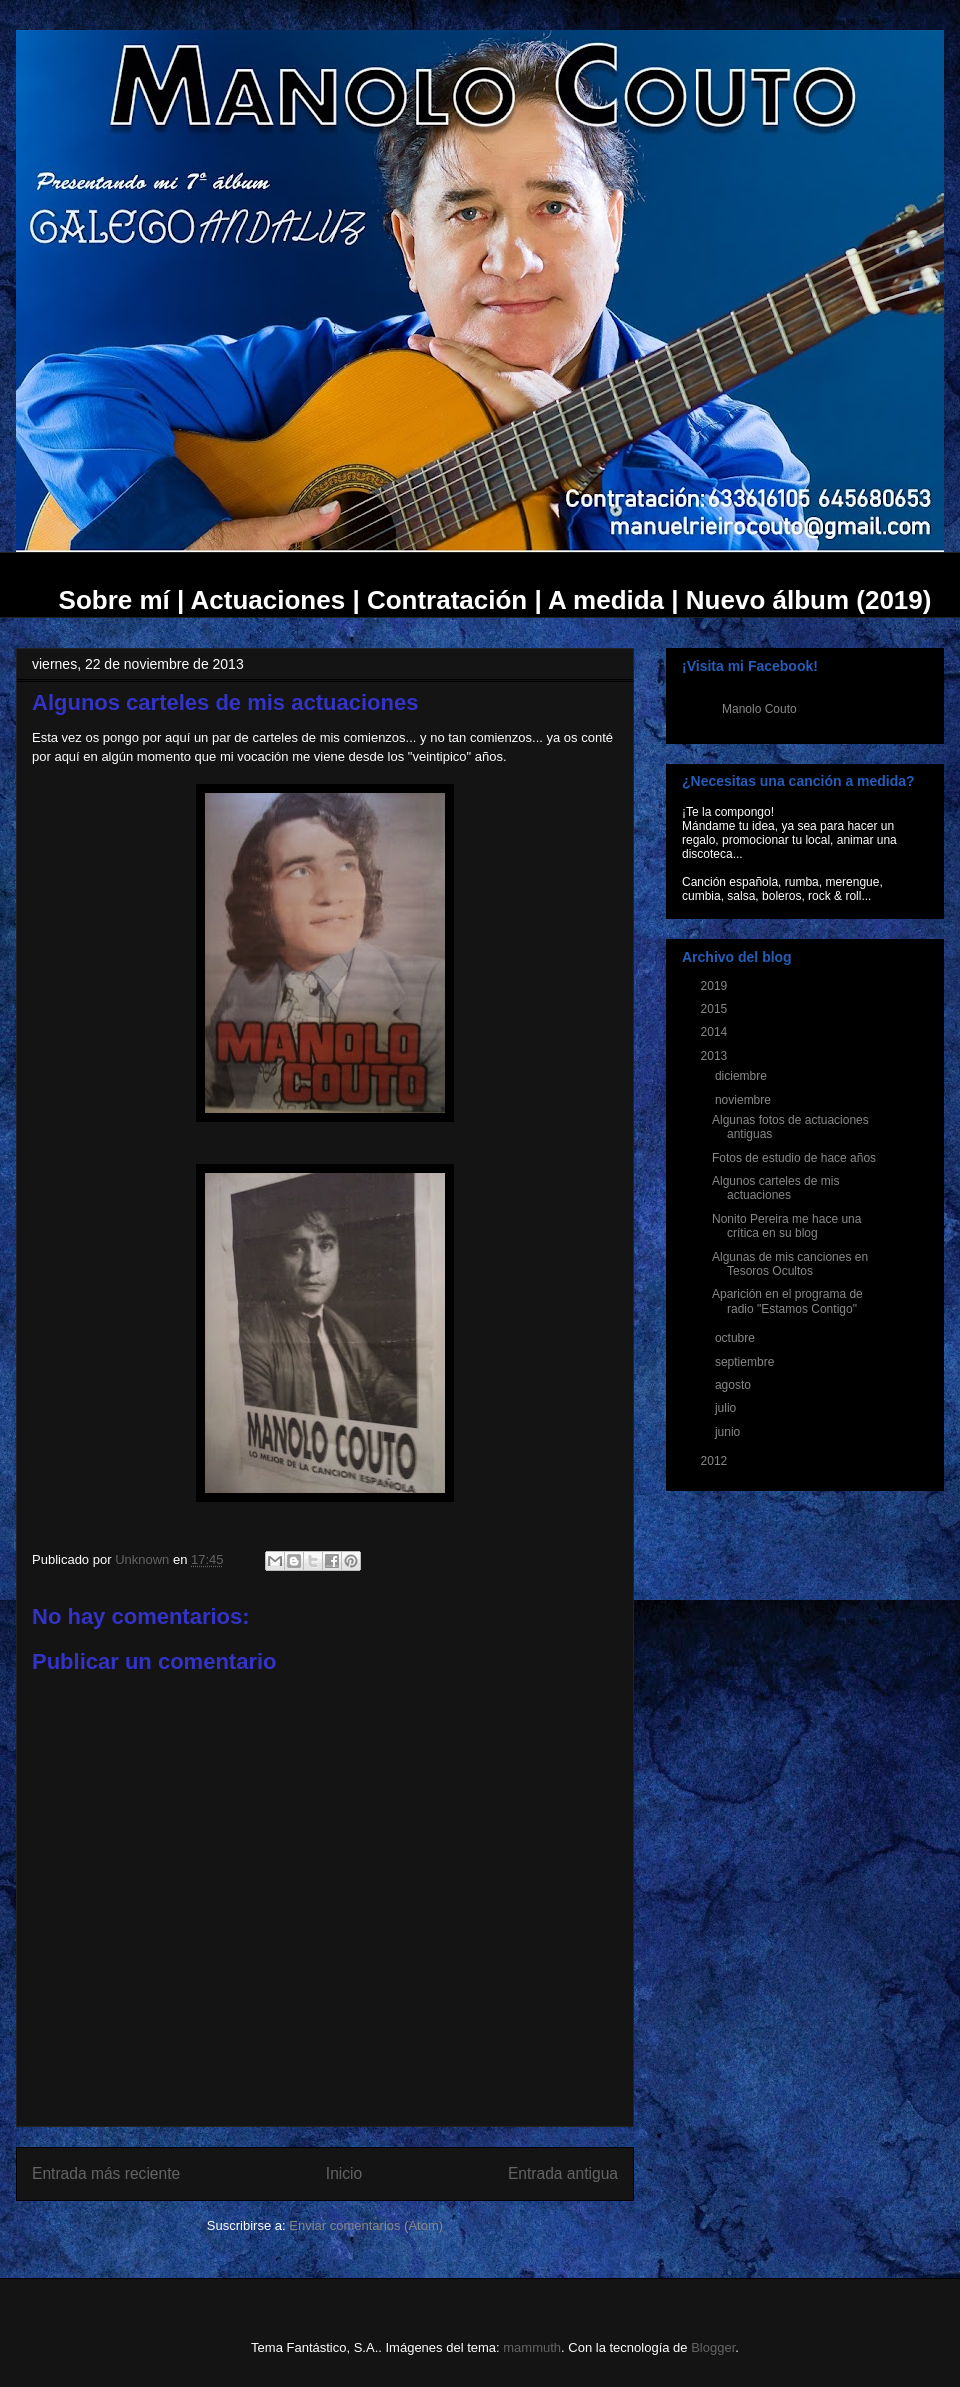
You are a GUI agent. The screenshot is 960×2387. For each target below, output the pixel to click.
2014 (716, 1032)
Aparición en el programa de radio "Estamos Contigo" (787, 1301)
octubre (736, 1338)
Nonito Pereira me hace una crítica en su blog (786, 1226)
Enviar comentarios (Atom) (366, 2225)
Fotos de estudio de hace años (794, 1158)
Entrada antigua (563, 2173)
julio (727, 1408)
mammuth (532, 2347)
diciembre (742, 1076)
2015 (716, 1009)
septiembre (746, 1362)
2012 (716, 1461)
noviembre (744, 1100)
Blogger (713, 2347)
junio (729, 1432)
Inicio (344, 2173)
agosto (734, 1385)
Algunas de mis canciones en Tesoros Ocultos (790, 1264)
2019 (716, 986)
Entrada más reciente (106, 2173)
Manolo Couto (759, 709)
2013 (716, 1056)
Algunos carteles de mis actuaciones (775, 1188)
